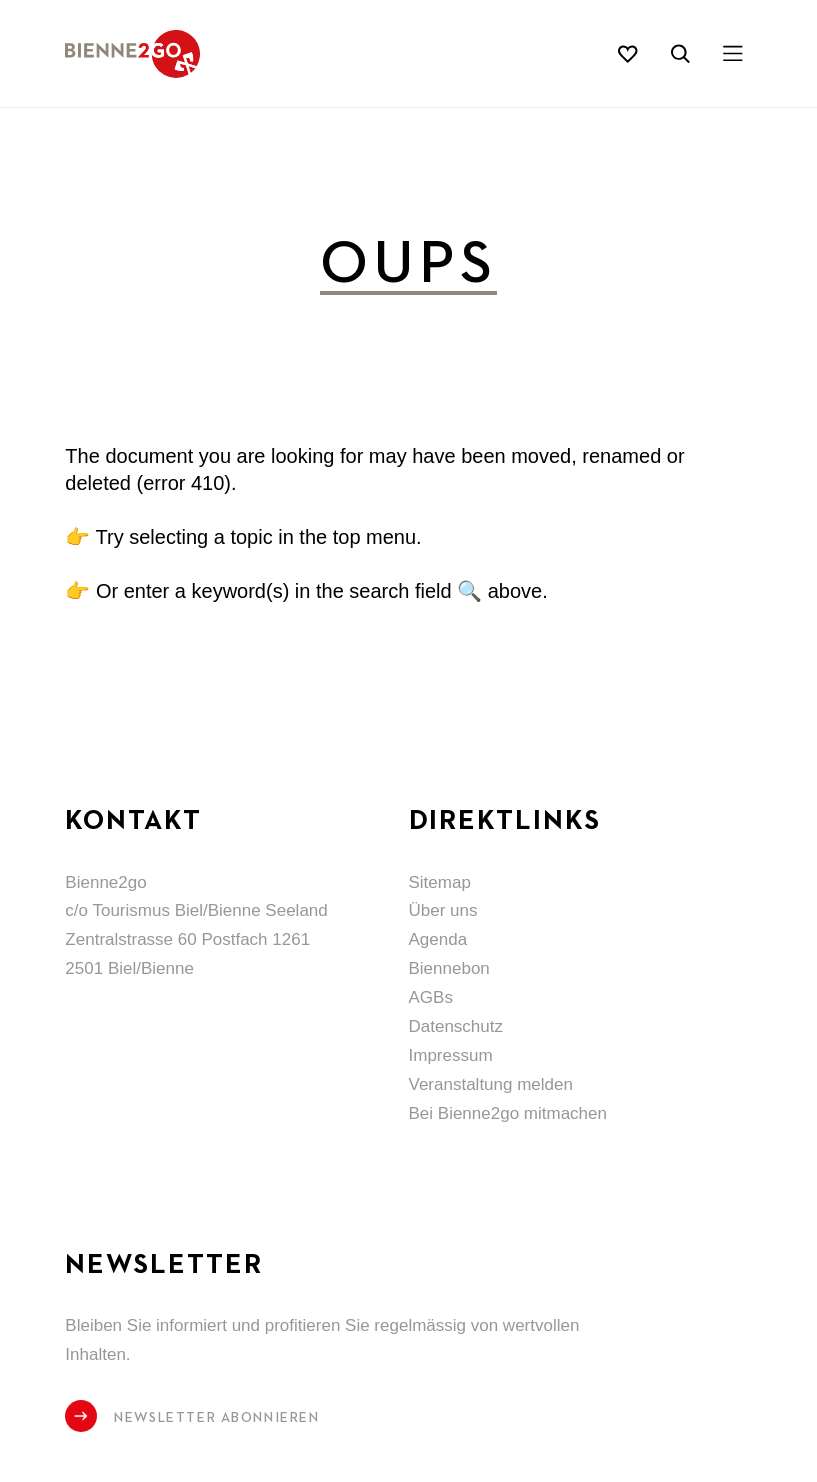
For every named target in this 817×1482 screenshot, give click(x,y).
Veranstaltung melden (491, 1084)
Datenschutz (456, 1026)
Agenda (438, 939)
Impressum (451, 1055)
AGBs (431, 997)
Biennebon (449, 968)
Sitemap (440, 882)
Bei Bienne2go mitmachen (508, 1113)
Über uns (443, 910)
